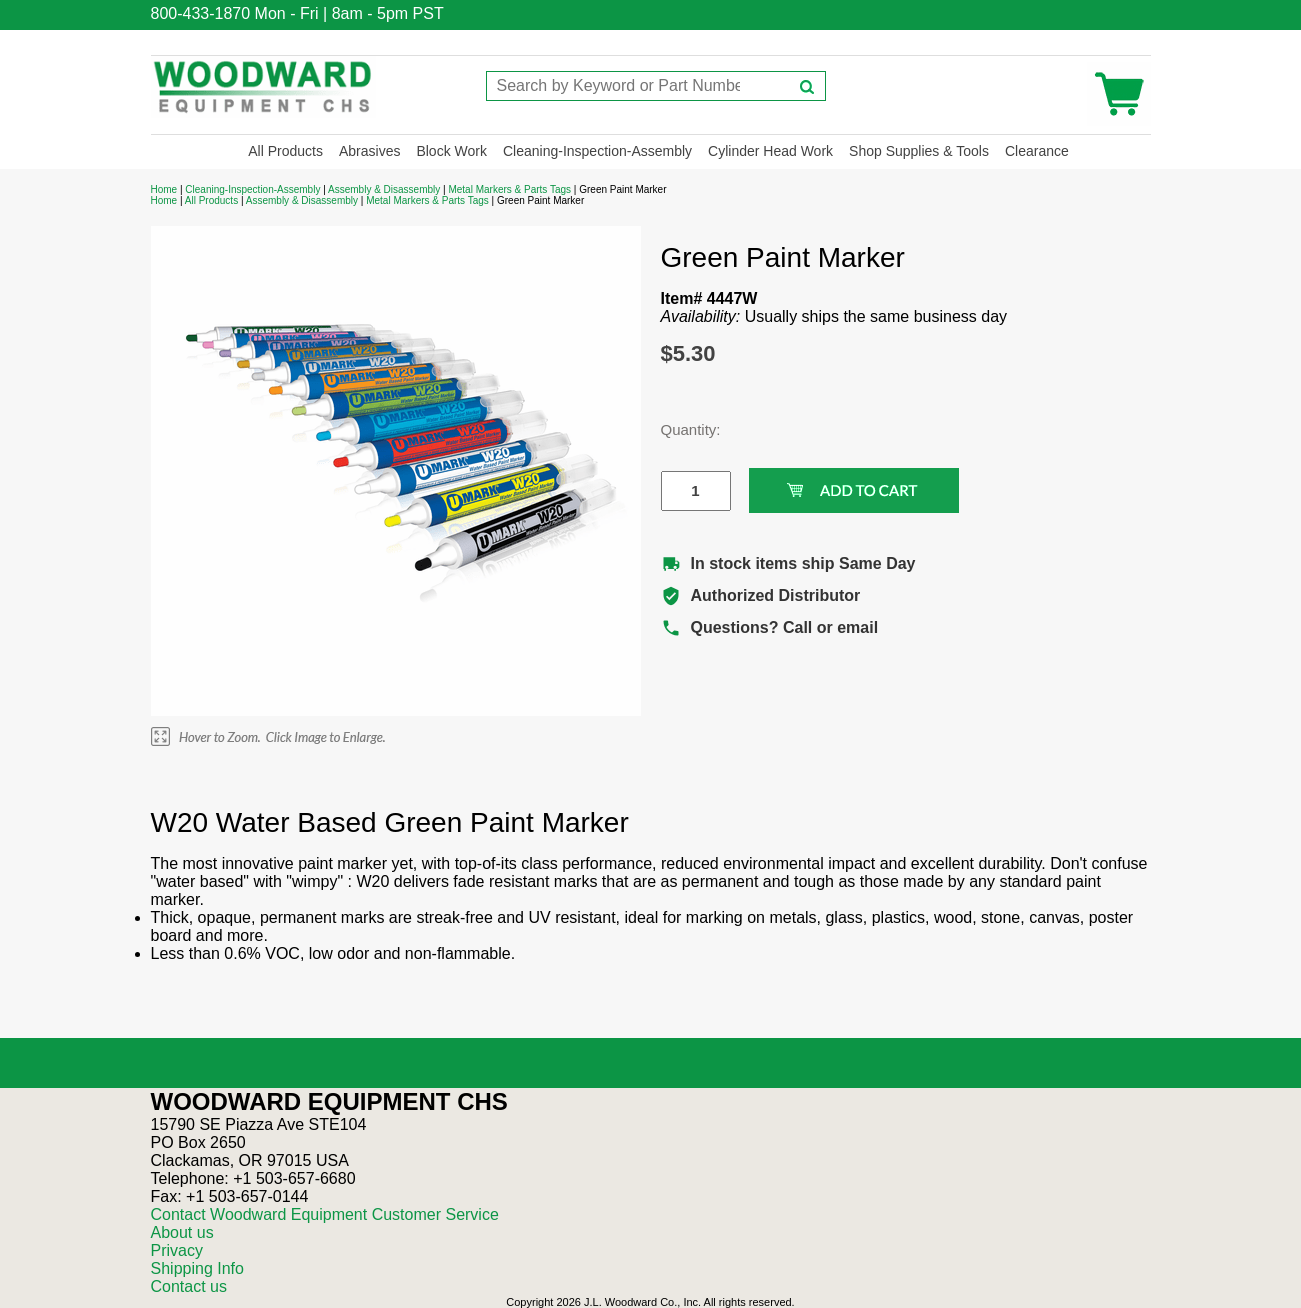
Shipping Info (197, 1268)
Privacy (177, 1250)
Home (164, 189)
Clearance (1037, 151)
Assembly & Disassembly (384, 189)
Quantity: (681, 429)
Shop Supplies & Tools (919, 151)
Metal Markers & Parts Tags (509, 189)
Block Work (451, 151)
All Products (285, 151)
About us (182, 1232)
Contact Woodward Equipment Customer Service (325, 1214)
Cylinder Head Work (770, 151)
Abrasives (369, 151)
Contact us (189, 1286)
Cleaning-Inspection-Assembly (597, 151)
